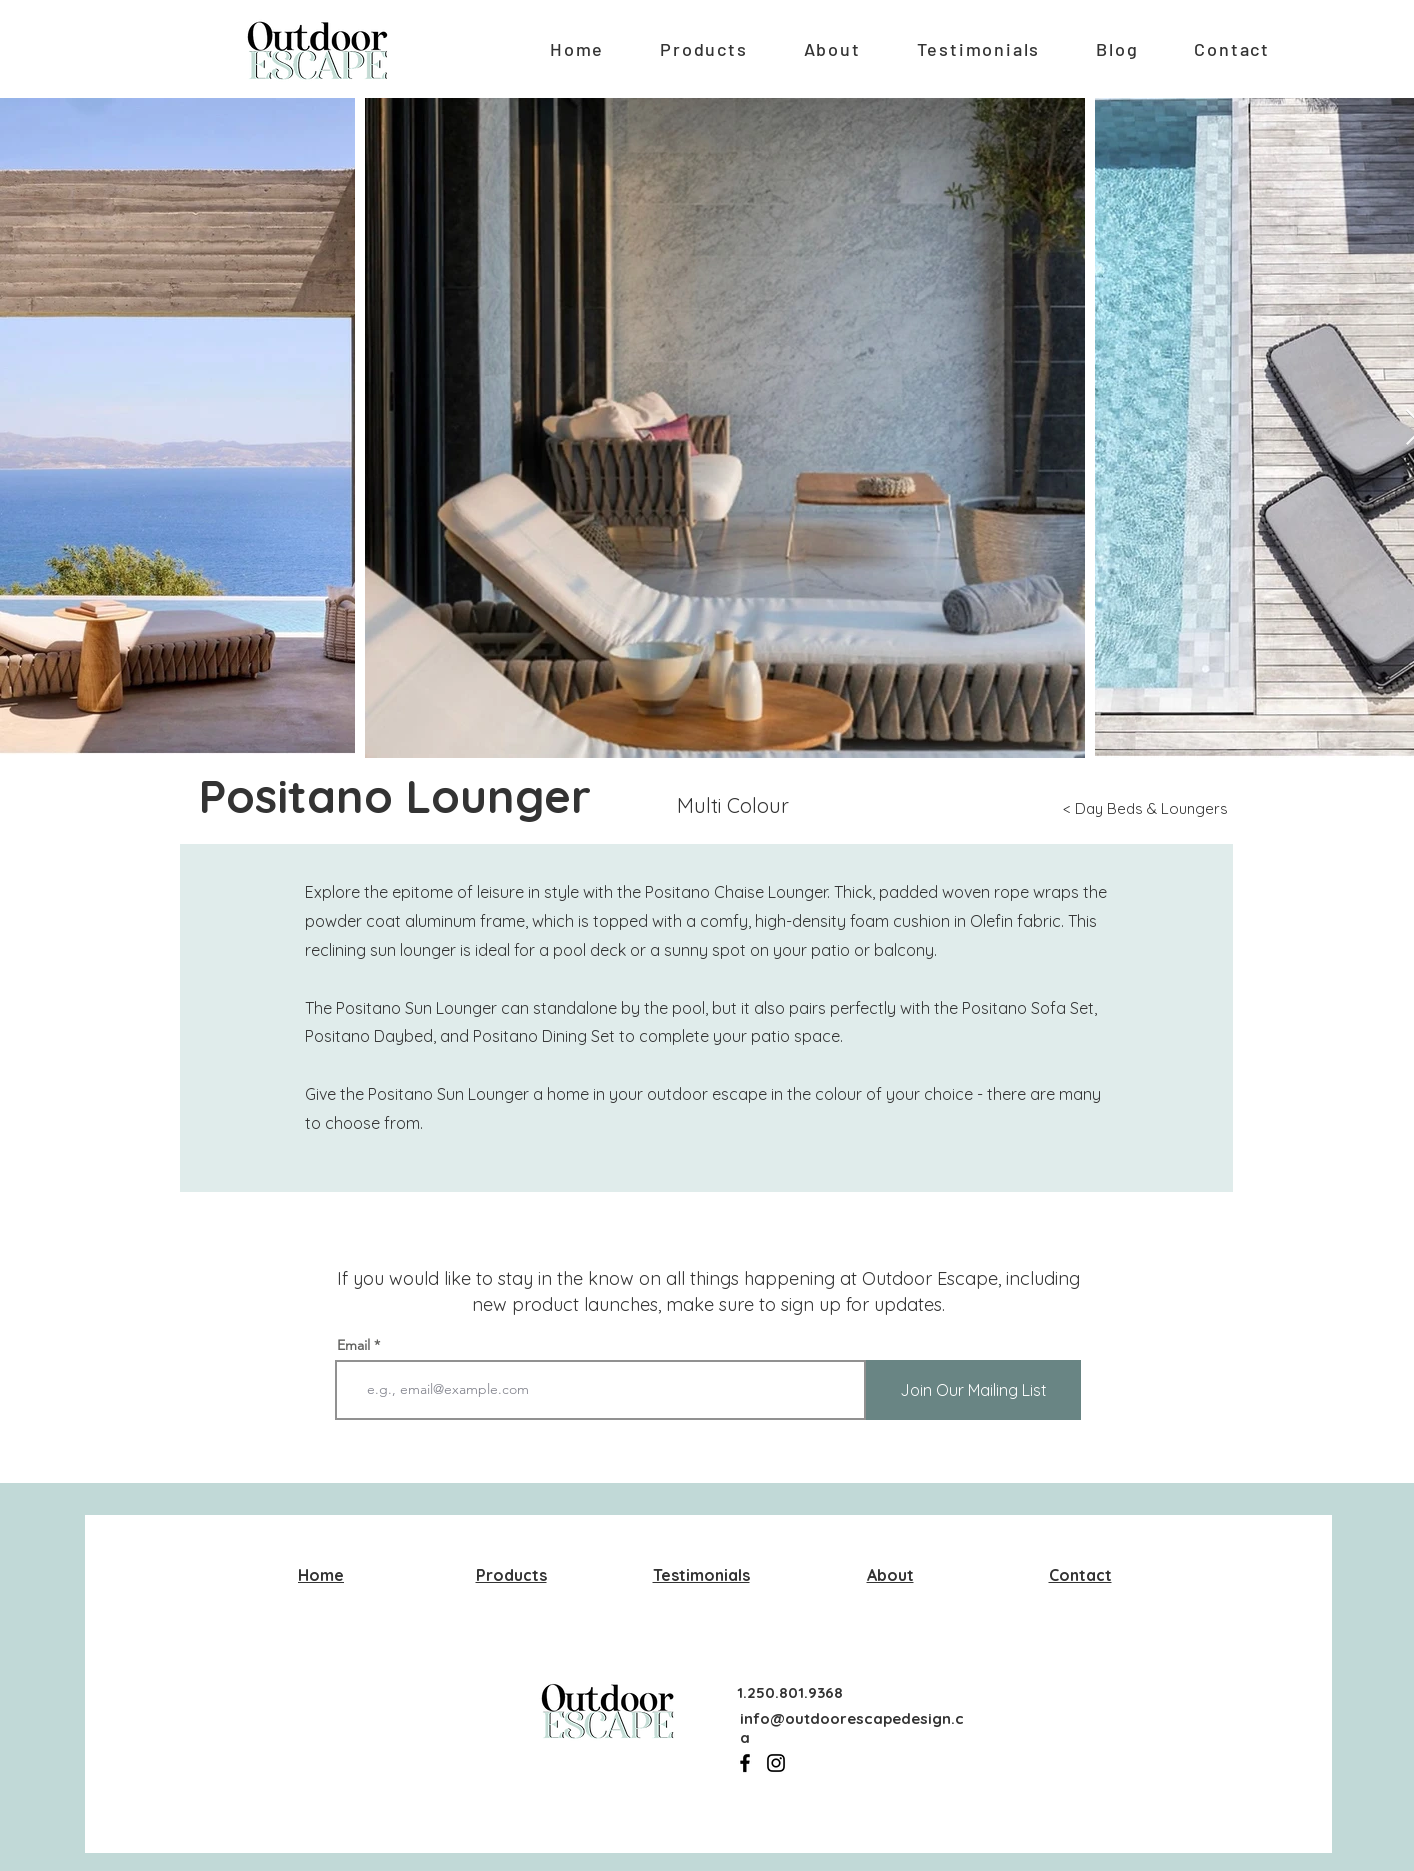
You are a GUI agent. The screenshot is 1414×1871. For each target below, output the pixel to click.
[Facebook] (745, 1763)
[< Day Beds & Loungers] (1149, 808)
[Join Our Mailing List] (973, 1390)
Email (353, 1345)
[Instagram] (776, 1763)
